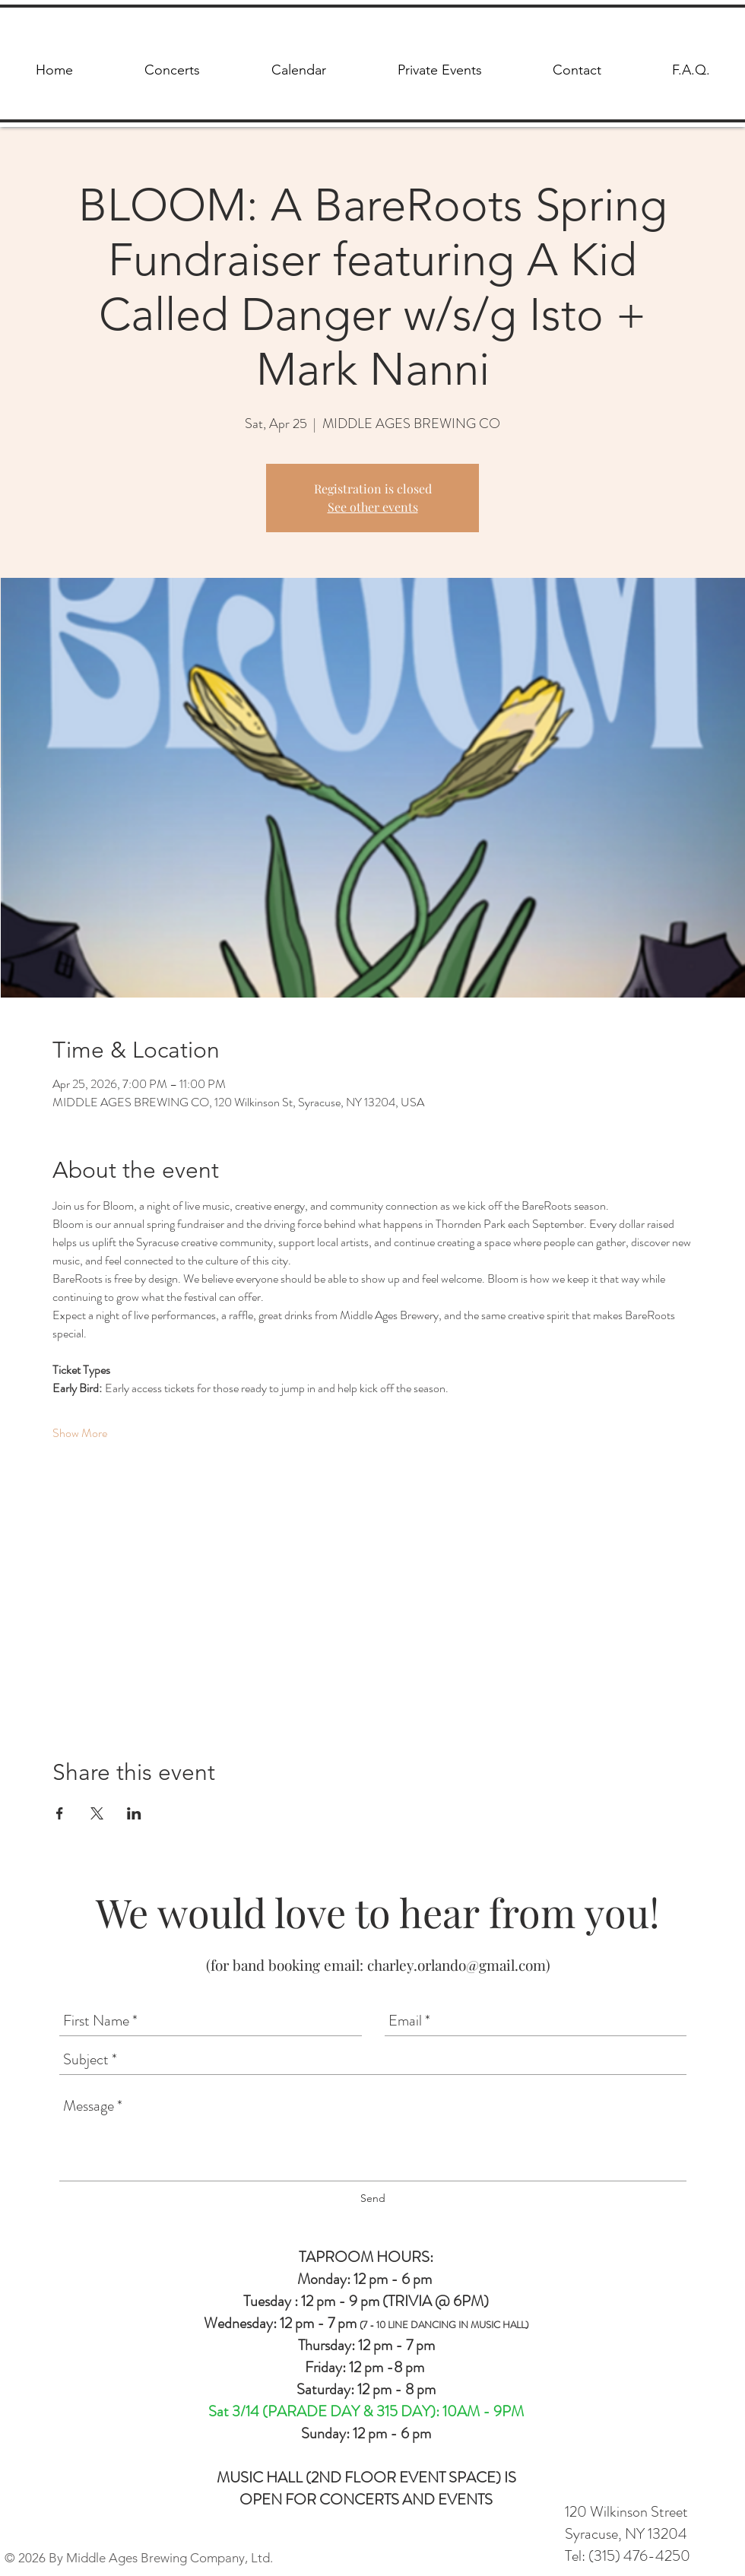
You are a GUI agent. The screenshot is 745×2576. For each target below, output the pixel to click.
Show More (79, 1433)
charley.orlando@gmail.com (456, 1965)
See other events (373, 507)
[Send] (372, 2198)
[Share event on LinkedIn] (134, 1813)
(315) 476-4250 (639, 2556)
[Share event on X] (97, 1813)
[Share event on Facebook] (59, 1813)
